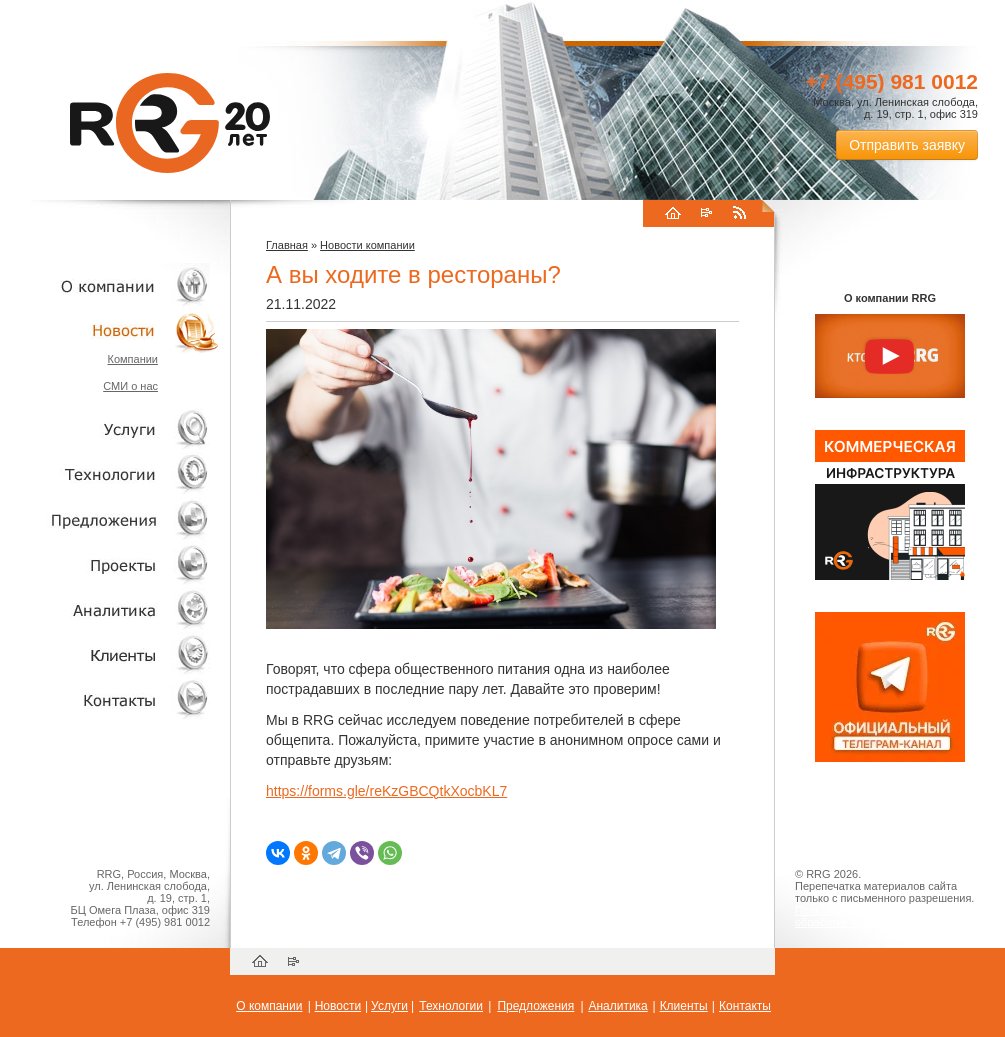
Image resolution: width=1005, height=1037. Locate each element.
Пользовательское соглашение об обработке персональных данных (882, 916)
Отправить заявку (907, 145)
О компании (110, 285)
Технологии (110, 474)
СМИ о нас (130, 386)
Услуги (110, 429)
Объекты (110, 519)
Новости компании (367, 245)
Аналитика (110, 609)
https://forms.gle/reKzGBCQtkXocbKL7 (386, 791)
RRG (170, 123)
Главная (287, 245)
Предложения (535, 1006)
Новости (115, 330)
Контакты (110, 699)
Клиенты (110, 654)
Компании (132, 359)
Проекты (110, 564)
